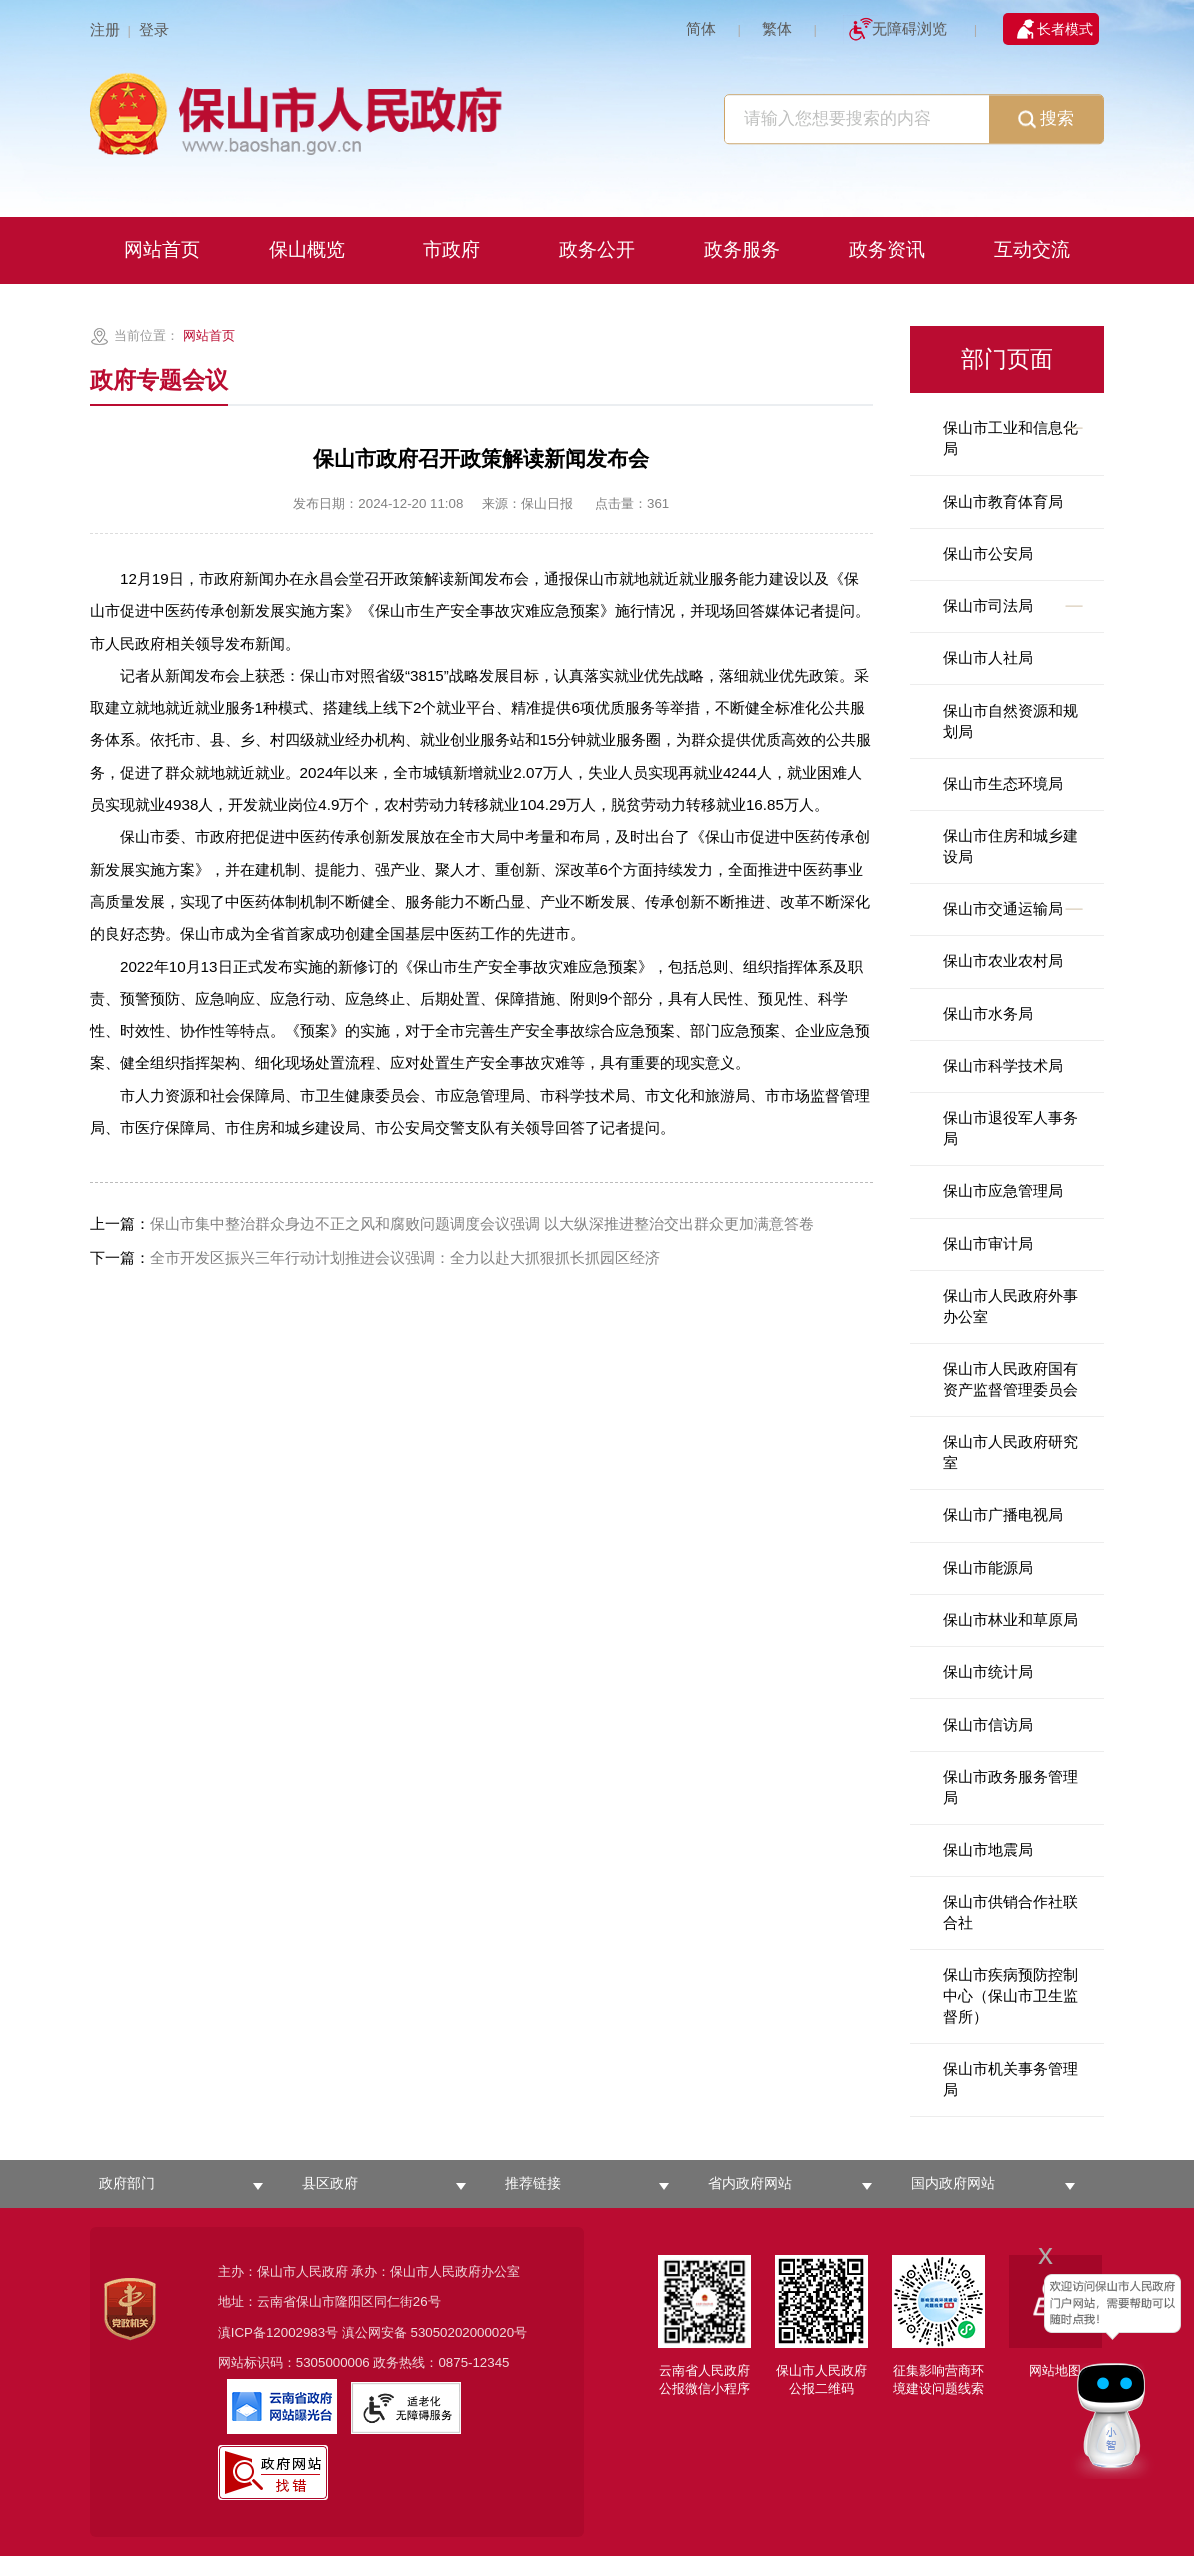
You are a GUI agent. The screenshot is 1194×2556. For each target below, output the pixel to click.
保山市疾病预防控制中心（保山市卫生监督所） (1010, 1995)
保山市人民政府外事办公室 (1010, 1306)
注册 (105, 29)
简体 (701, 28)
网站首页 (209, 335)
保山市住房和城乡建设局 (1010, 846)
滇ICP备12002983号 (278, 2332)
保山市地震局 (988, 1849)
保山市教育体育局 (1003, 501)
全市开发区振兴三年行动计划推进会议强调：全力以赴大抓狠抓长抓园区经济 (375, 1257)
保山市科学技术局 (1003, 1065)
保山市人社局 (988, 657)
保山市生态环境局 (1003, 783)
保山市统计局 (988, 1671)
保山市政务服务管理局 (1010, 1787)
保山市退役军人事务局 (1010, 1128)
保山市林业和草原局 (1010, 1619)
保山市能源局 (988, 1567)
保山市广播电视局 (1003, 1514)
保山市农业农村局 (1003, 960)
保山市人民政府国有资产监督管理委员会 (1010, 1379)
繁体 (777, 28)
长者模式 (1065, 29)
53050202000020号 (469, 2332)
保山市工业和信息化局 (1010, 438)
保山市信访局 (988, 1724)
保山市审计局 (988, 1243)
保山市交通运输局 (1003, 908)
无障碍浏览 (909, 28)
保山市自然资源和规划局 (1010, 721)
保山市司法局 (988, 605)
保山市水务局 (988, 1013)
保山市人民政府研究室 (1010, 1452)
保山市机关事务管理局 (1010, 2079)
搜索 (1046, 120)
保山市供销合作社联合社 (1010, 1912)
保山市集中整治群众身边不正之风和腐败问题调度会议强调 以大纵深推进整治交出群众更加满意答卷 (452, 1223)
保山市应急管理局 (1003, 1190)
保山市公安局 (988, 553)
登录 (154, 29)
